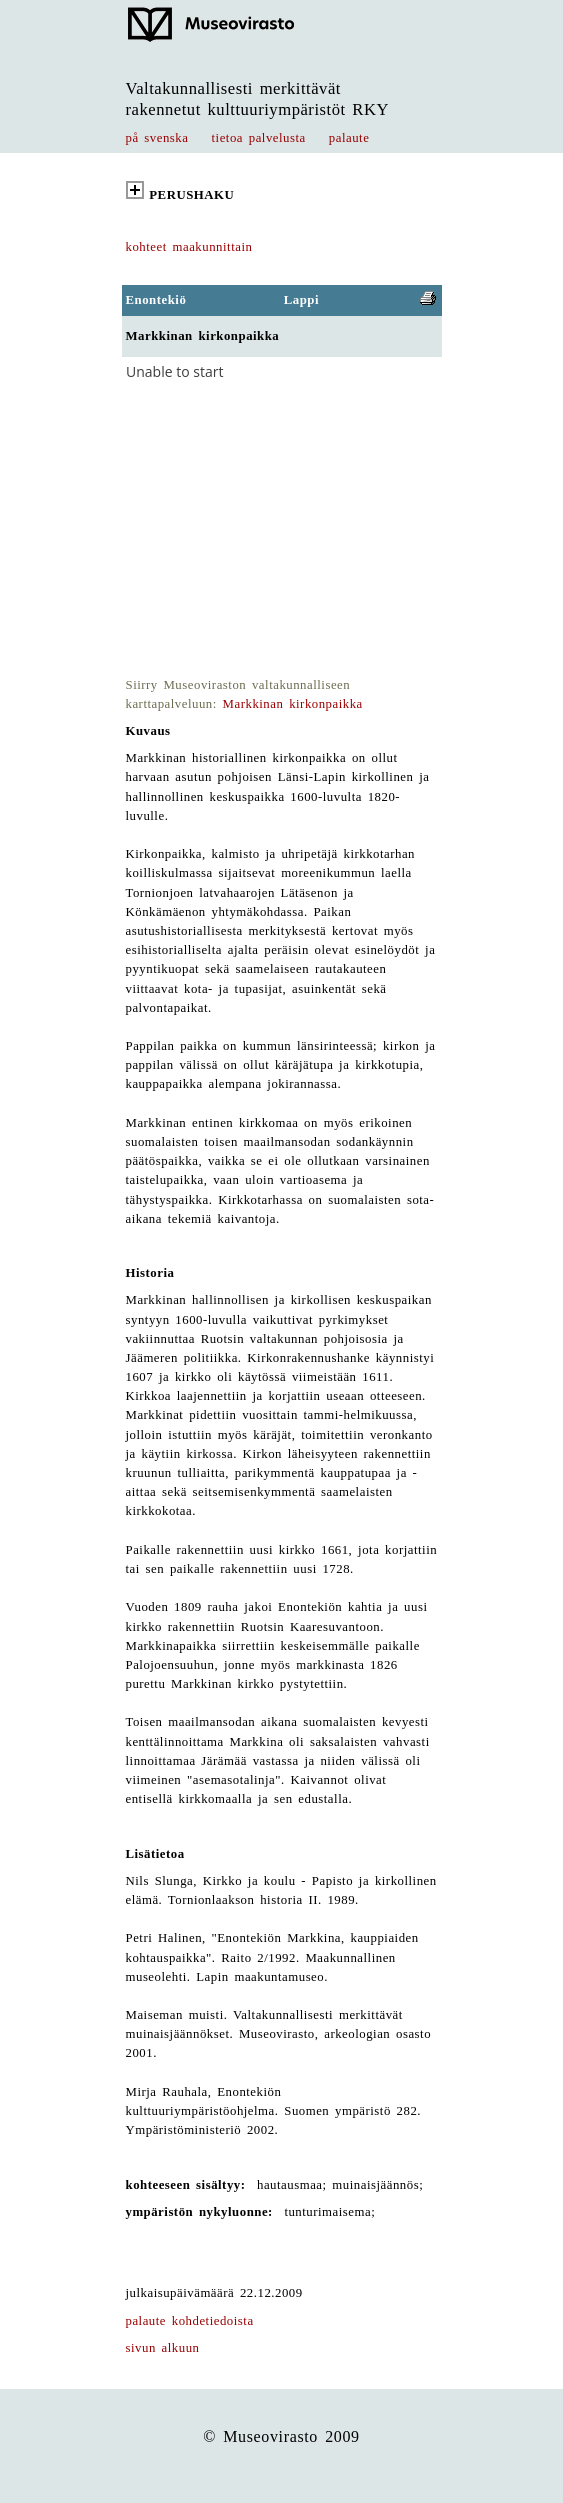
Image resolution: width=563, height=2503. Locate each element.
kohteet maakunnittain (189, 247)
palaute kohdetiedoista (190, 2321)
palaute (349, 138)
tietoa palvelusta (259, 138)
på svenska (157, 138)
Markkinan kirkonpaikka (293, 704)
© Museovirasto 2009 (281, 2436)
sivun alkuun (163, 2348)
